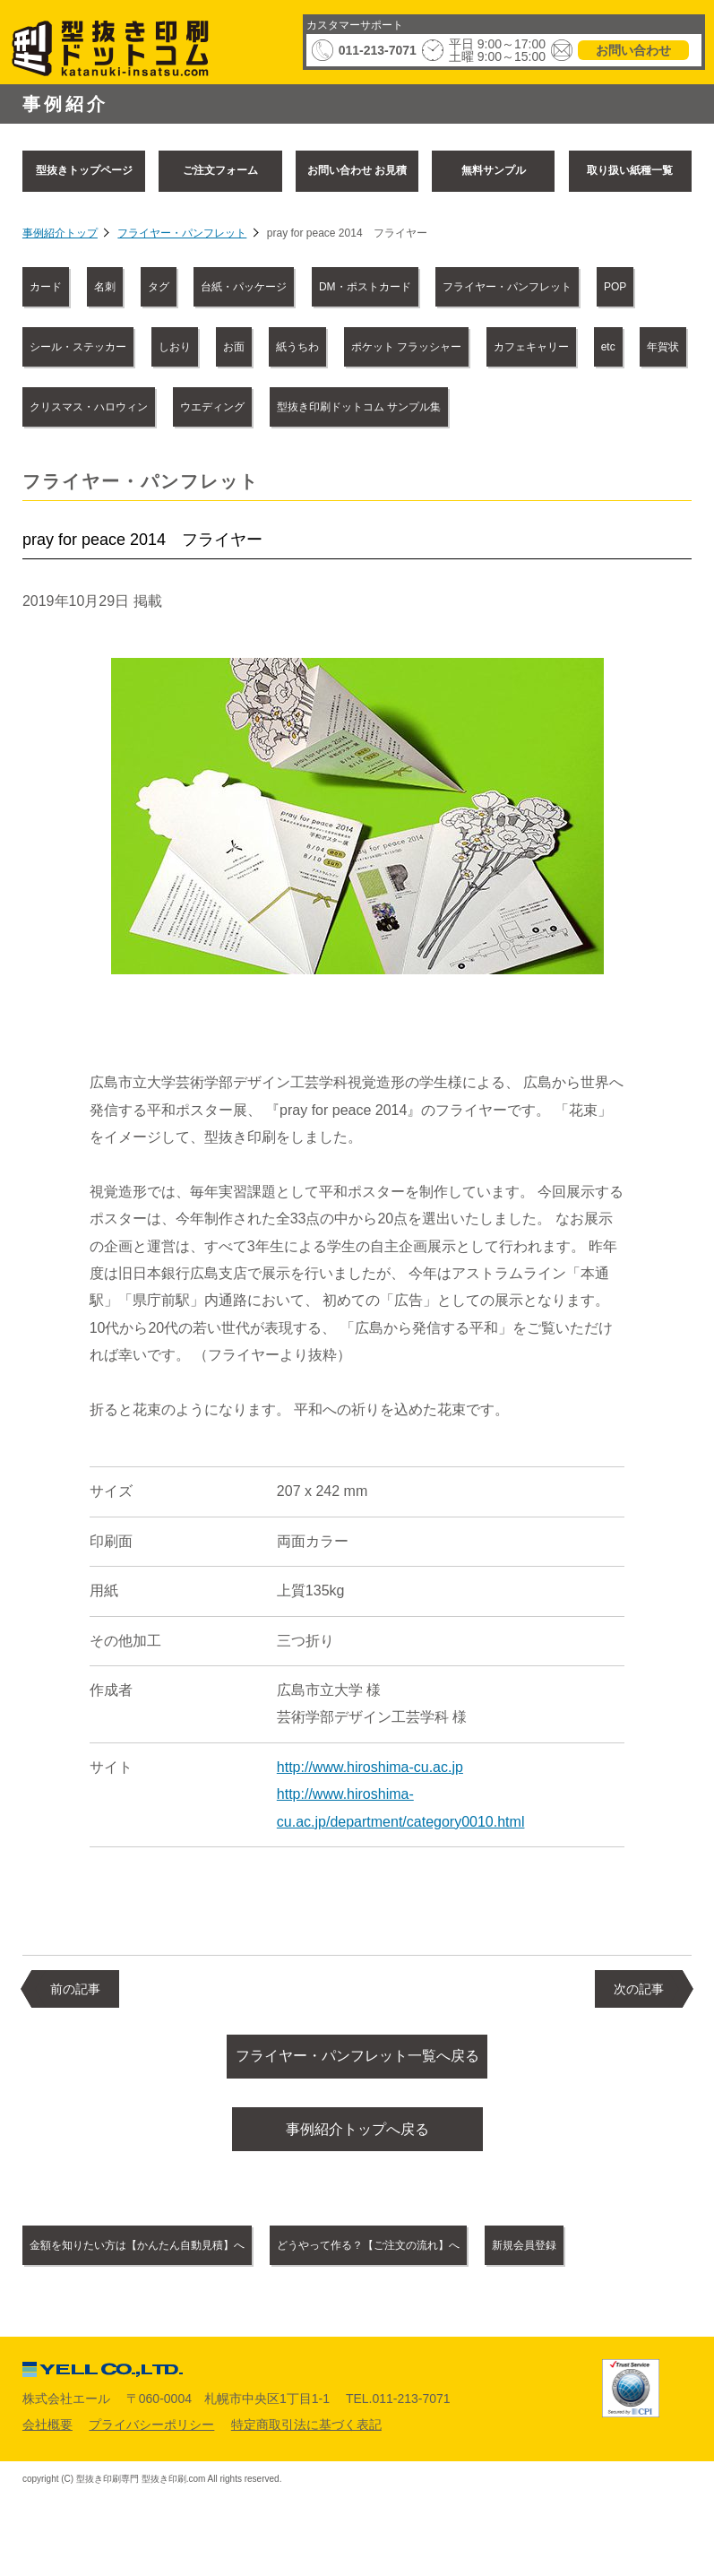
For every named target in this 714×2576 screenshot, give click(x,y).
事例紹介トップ (60, 233)
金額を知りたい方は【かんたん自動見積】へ (137, 2258)
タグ (158, 287)
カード (46, 287)
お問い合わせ (633, 50)
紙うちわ (297, 347)
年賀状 (663, 347)
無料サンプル (493, 170)
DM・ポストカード (365, 287)
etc (608, 347)
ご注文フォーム (220, 170)
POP (615, 287)
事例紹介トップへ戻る (357, 2138)
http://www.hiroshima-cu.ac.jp (370, 1767)
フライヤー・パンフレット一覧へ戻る (357, 2059)
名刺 (105, 287)
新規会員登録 (524, 2258)
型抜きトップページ (84, 170)
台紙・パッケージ (244, 287)
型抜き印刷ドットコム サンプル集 (359, 407)
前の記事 (75, 1989)
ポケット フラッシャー (406, 347)
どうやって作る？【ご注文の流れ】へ (368, 2258)
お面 (234, 347)
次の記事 (639, 1989)
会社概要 (47, 2437)
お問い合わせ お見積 (357, 170)
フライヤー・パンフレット (181, 233)
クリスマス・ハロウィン (89, 407)
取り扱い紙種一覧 (630, 170)
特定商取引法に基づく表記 (306, 2437)
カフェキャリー (531, 347)
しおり (175, 347)
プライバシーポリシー (151, 2437)
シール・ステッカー (78, 347)
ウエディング (212, 407)
